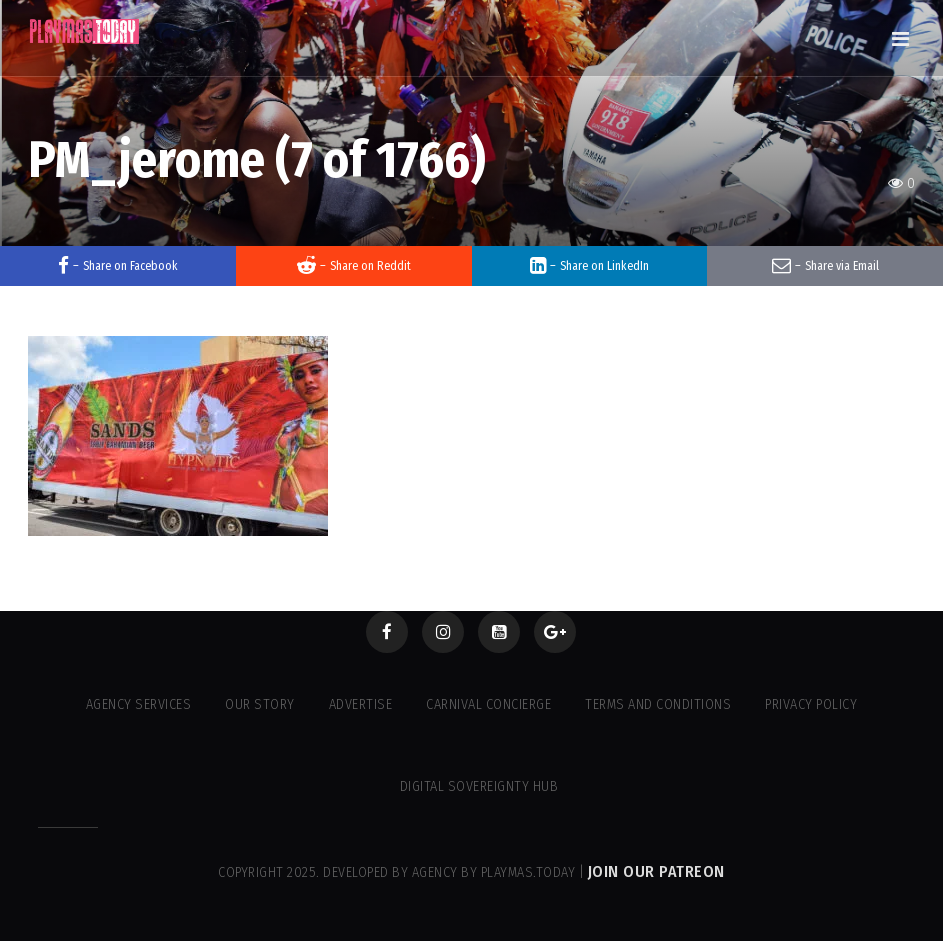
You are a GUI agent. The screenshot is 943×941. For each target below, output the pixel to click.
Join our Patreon (656, 871)
